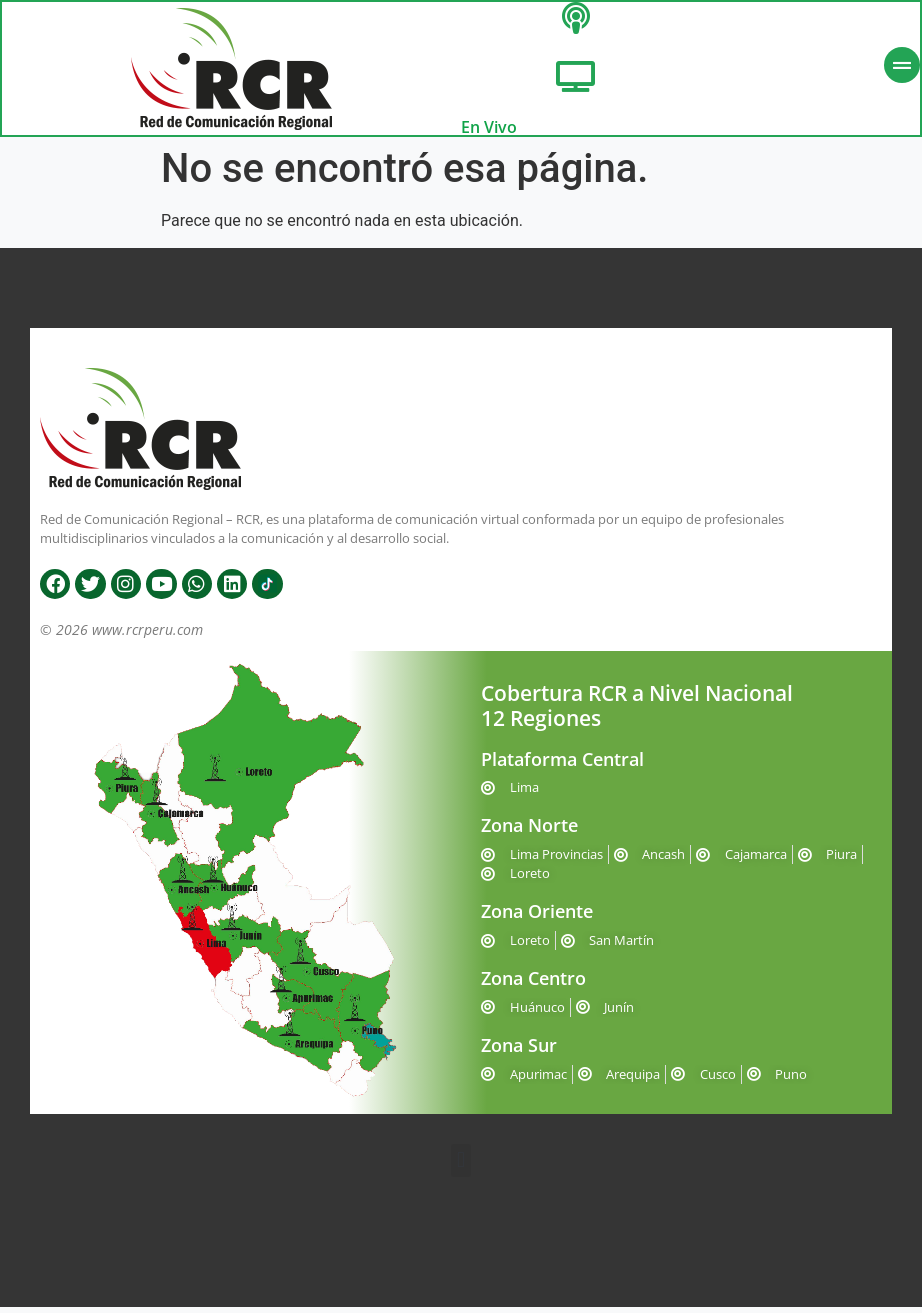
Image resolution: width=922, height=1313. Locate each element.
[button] (460, 1166)
